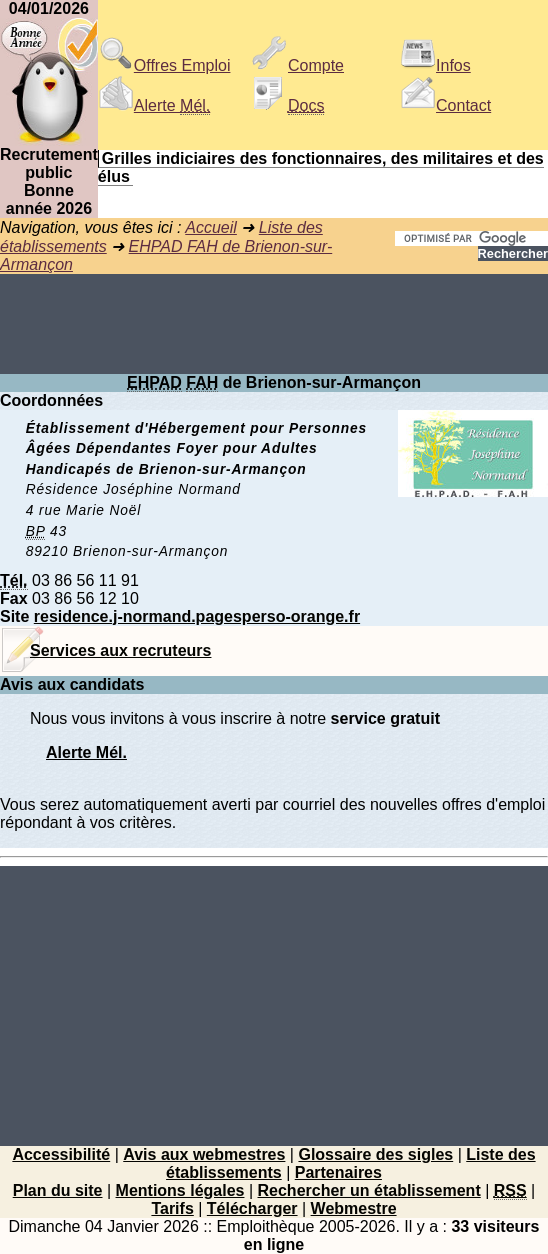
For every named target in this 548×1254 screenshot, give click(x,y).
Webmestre (354, 1208)
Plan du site (58, 1190)
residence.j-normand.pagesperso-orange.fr (197, 616)
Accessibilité (61, 1154)
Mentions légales (180, 1190)
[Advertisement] (274, 324)
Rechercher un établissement (369, 1190)
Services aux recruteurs (120, 650)
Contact (445, 105)
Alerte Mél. (86, 752)
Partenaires (338, 1172)
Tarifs (172, 1208)
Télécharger (252, 1208)
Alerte (154, 105)
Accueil (211, 227)
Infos (435, 65)
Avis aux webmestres (204, 1154)
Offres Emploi (164, 65)
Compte (298, 65)
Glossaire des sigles (375, 1154)
